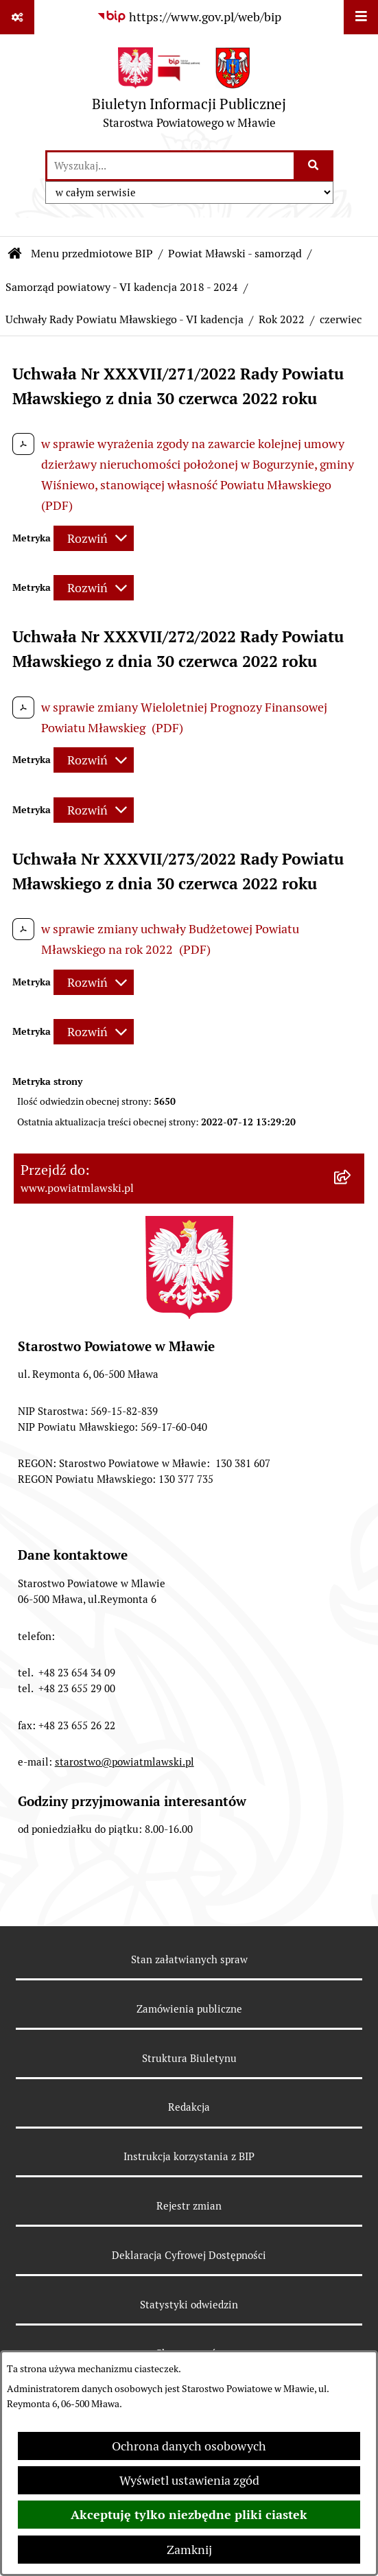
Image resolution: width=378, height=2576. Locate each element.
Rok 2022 (282, 319)
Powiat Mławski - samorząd (235, 253)
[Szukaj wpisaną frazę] (314, 165)
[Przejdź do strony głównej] (189, 91)
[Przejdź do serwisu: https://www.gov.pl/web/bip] (189, 17)
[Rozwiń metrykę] (94, 538)
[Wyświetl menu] (361, 17)
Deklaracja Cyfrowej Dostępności (189, 2255)
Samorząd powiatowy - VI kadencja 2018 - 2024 (121, 287)
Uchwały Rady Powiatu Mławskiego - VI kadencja (124, 319)
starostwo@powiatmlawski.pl (124, 1761)
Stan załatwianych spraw (189, 1959)
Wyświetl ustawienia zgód (189, 2480)
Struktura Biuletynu (189, 2058)
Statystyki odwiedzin (189, 2304)
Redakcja (189, 2107)
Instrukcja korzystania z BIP (189, 2156)
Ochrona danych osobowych (189, 2446)
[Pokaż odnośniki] (17, 17)
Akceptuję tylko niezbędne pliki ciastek (189, 2514)
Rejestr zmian (189, 2205)
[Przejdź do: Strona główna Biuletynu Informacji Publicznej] (15, 254)
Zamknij (189, 2549)
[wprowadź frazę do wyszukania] (170, 165)
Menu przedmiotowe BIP (92, 253)
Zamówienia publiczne (189, 2008)
